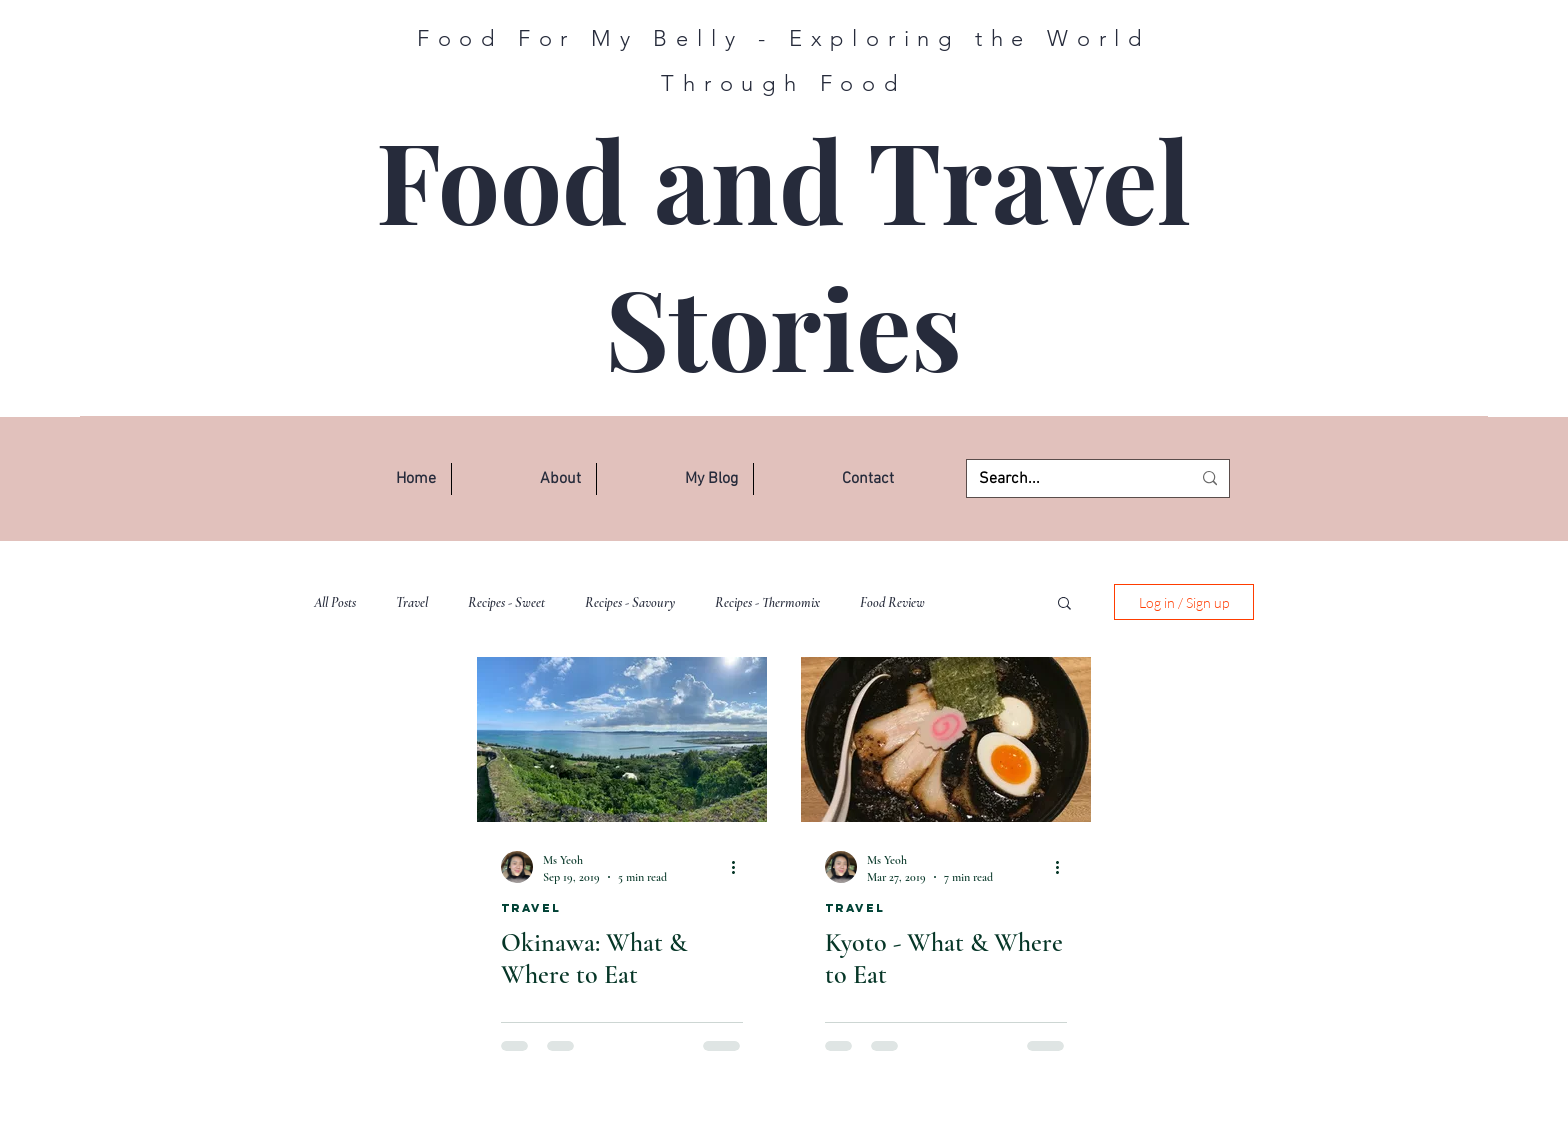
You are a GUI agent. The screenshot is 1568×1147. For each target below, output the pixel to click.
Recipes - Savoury (630, 602)
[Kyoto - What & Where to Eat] (946, 739)
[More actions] (740, 867)
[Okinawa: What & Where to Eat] (622, 739)
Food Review (892, 602)
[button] (524, 479)
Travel (412, 602)
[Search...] (1070, 479)
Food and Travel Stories (783, 253)
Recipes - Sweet (506, 602)
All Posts (335, 602)
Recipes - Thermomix (767, 602)
